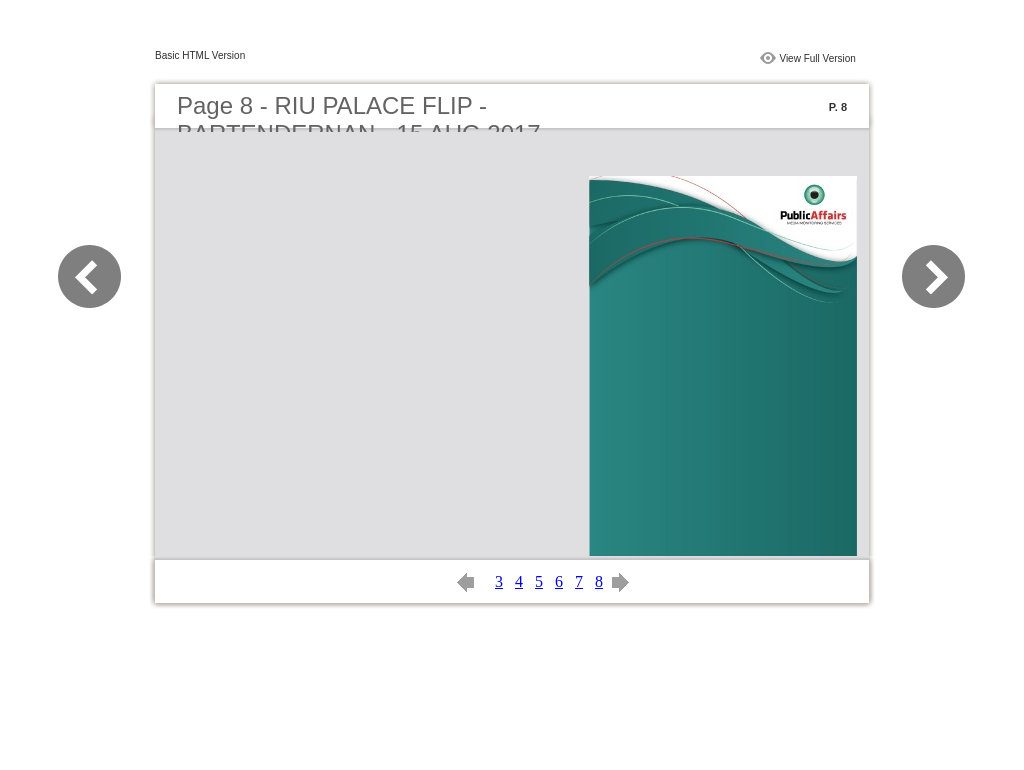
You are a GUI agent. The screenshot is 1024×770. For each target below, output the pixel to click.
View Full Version (817, 58)
